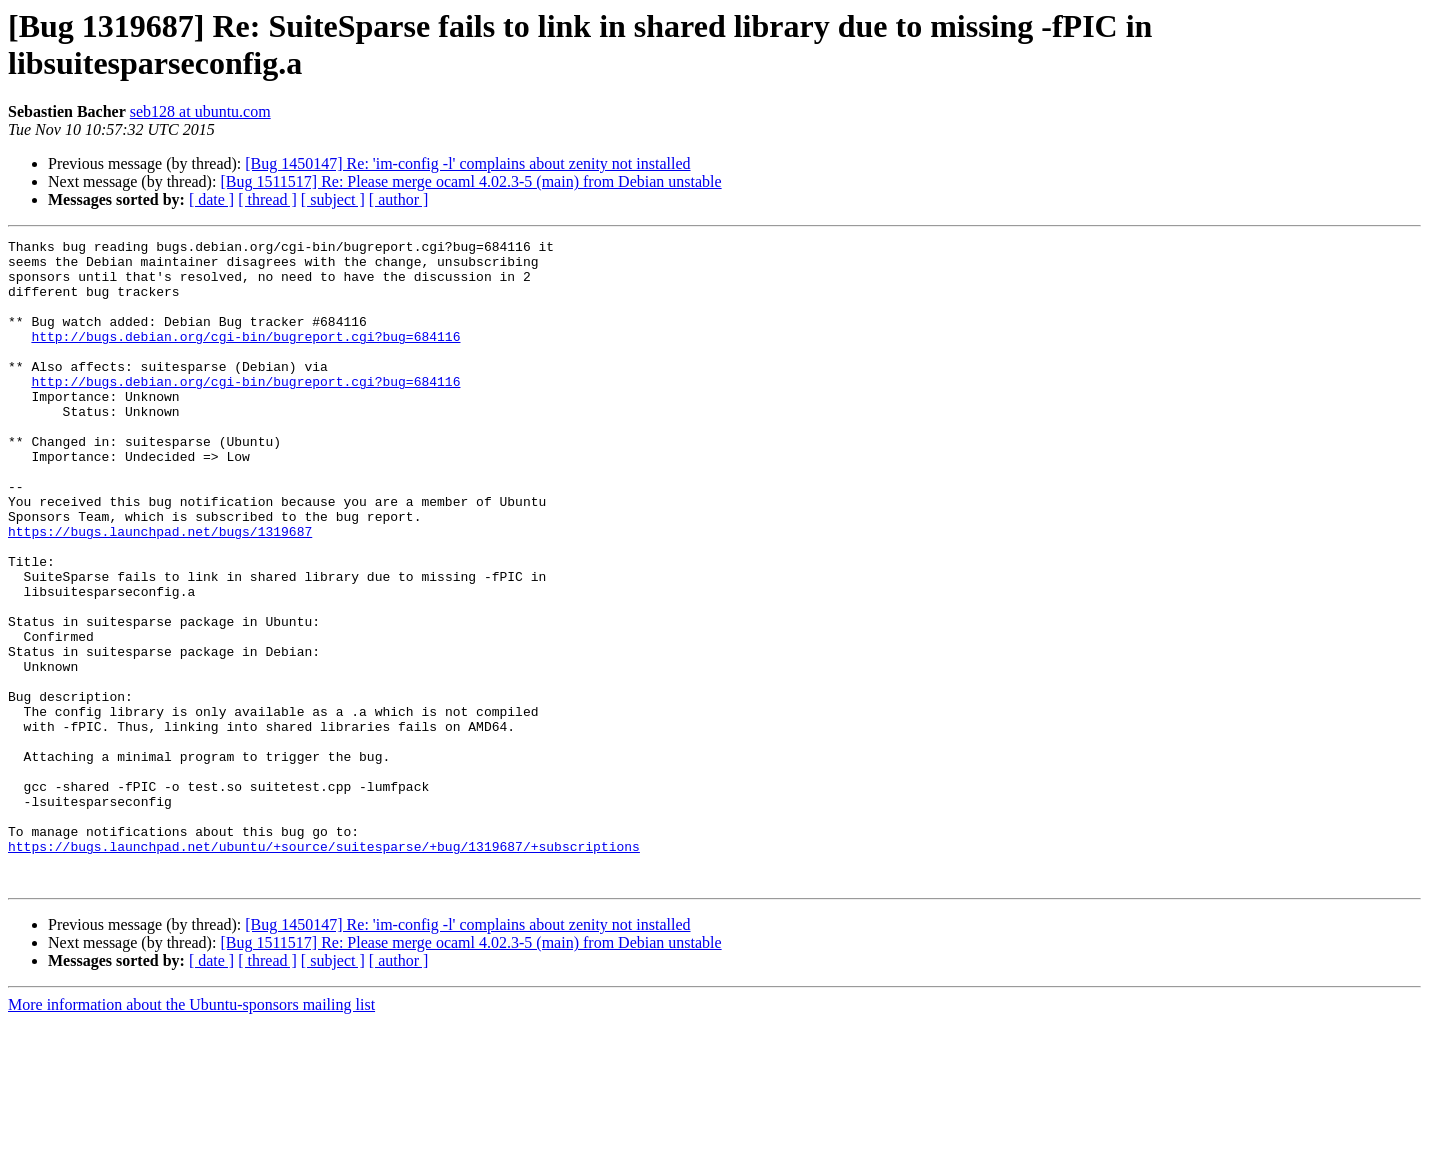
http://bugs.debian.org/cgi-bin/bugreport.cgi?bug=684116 (245, 357)
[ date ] (211, 199)
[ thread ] (267, 199)
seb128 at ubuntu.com (200, 111)
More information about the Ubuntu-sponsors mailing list (191, 1133)
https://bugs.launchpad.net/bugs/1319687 (160, 591)
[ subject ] (333, 199)
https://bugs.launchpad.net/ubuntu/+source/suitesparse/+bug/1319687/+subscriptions (324, 969)
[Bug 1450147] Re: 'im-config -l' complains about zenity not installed (467, 163)
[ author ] (399, 199)
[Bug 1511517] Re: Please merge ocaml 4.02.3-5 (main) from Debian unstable (470, 181)
